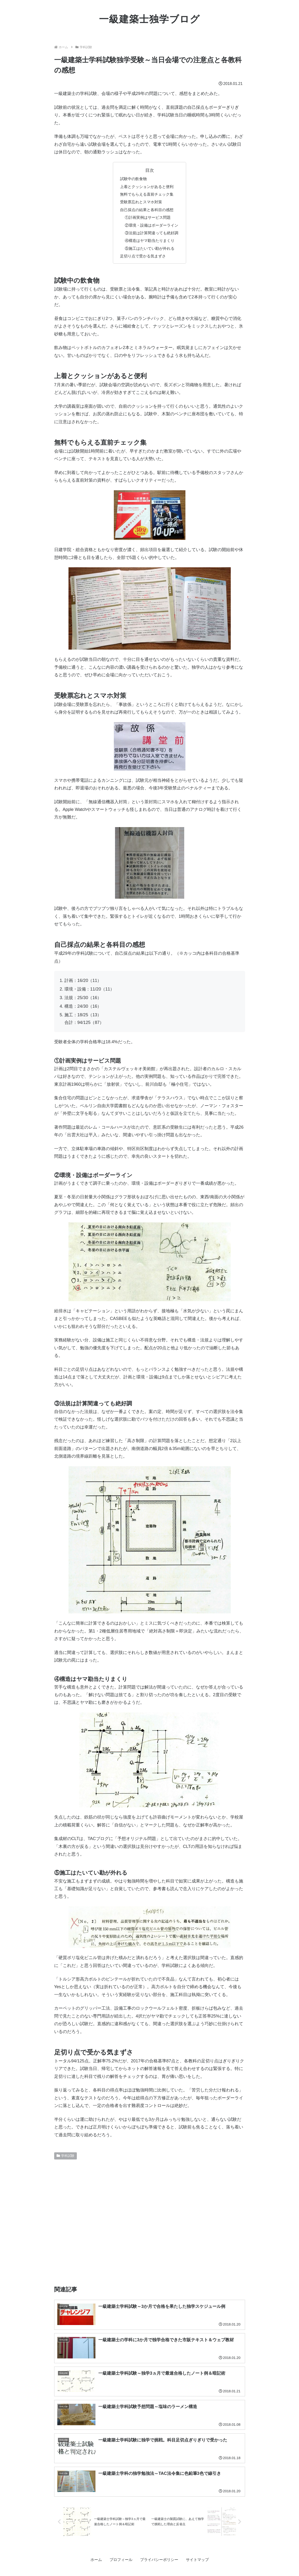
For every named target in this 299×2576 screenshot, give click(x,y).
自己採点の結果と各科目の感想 (146, 210)
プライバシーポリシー (161, 2562)
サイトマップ (203, 2562)
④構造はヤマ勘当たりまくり (149, 240)
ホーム (89, 2562)
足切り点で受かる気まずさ (143, 256)
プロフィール (118, 2562)
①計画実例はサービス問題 (148, 217)
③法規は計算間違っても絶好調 (151, 233)
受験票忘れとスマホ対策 (141, 202)
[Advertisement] (149, 2221)
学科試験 (66, 2156)
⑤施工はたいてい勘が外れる (149, 248)
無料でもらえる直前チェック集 (146, 194)
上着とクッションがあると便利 (146, 186)
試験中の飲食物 (133, 179)
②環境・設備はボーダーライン (151, 225)
